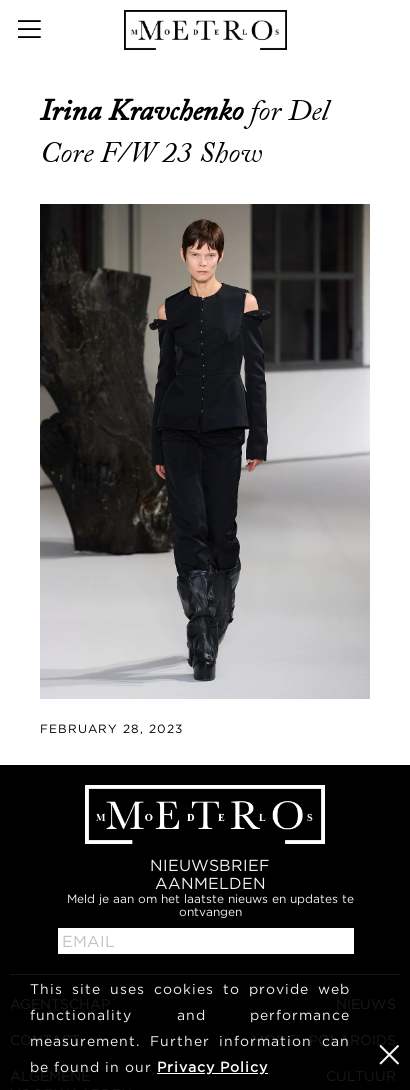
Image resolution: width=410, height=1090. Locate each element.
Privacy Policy (212, 1066)
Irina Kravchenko (145, 111)
